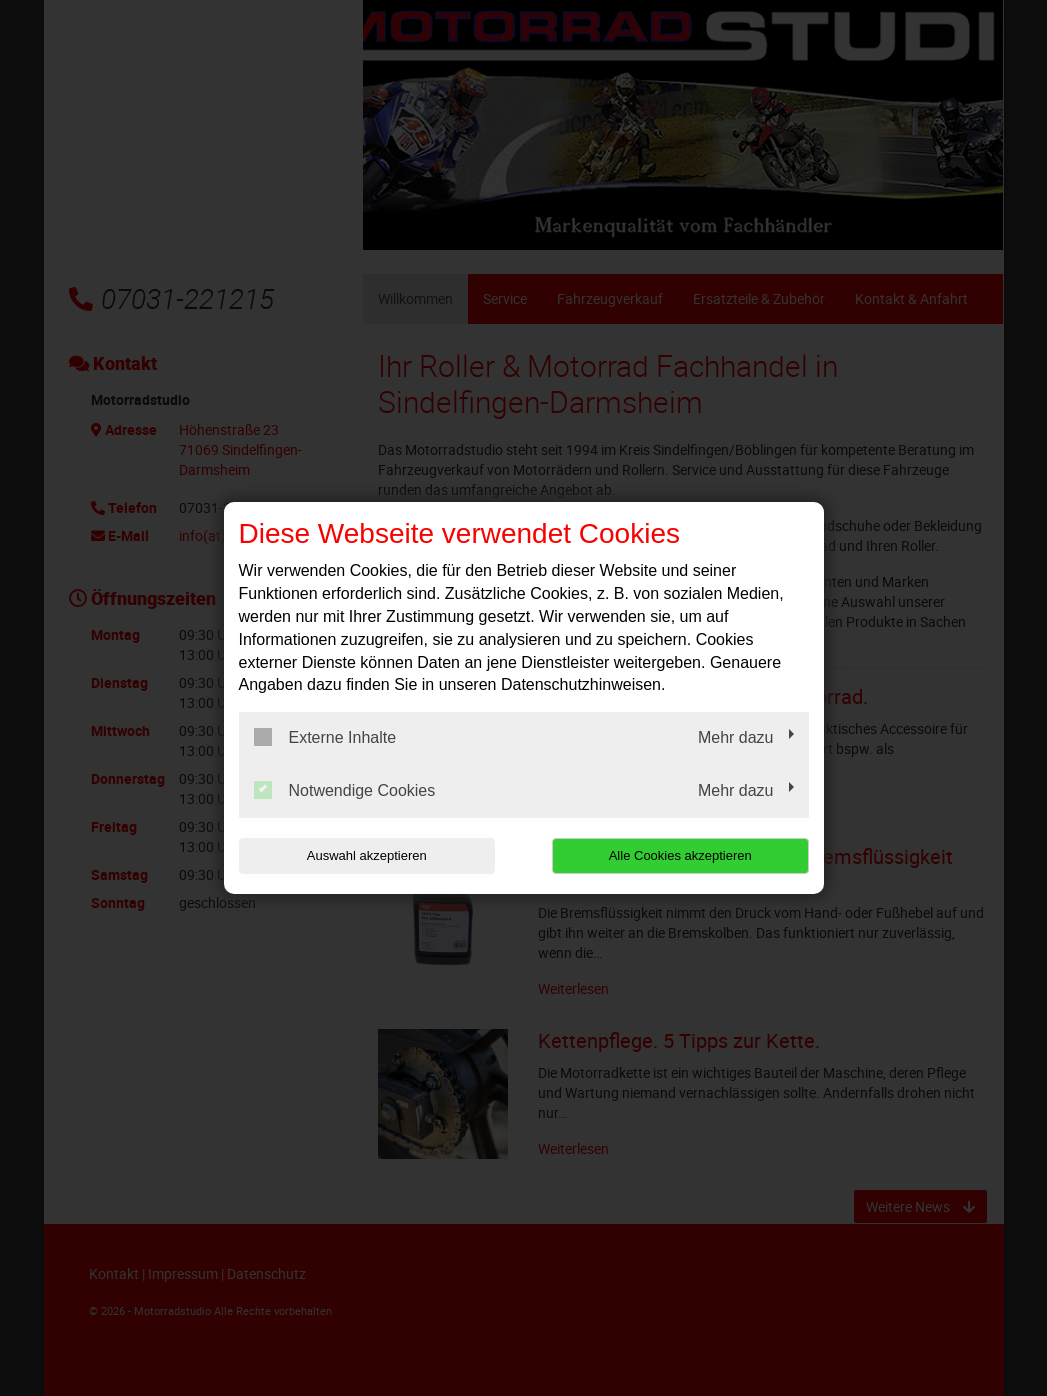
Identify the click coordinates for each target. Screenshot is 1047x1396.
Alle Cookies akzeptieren (680, 855)
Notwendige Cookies (345, 790)
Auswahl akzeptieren (367, 855)
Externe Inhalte (325, 737)
